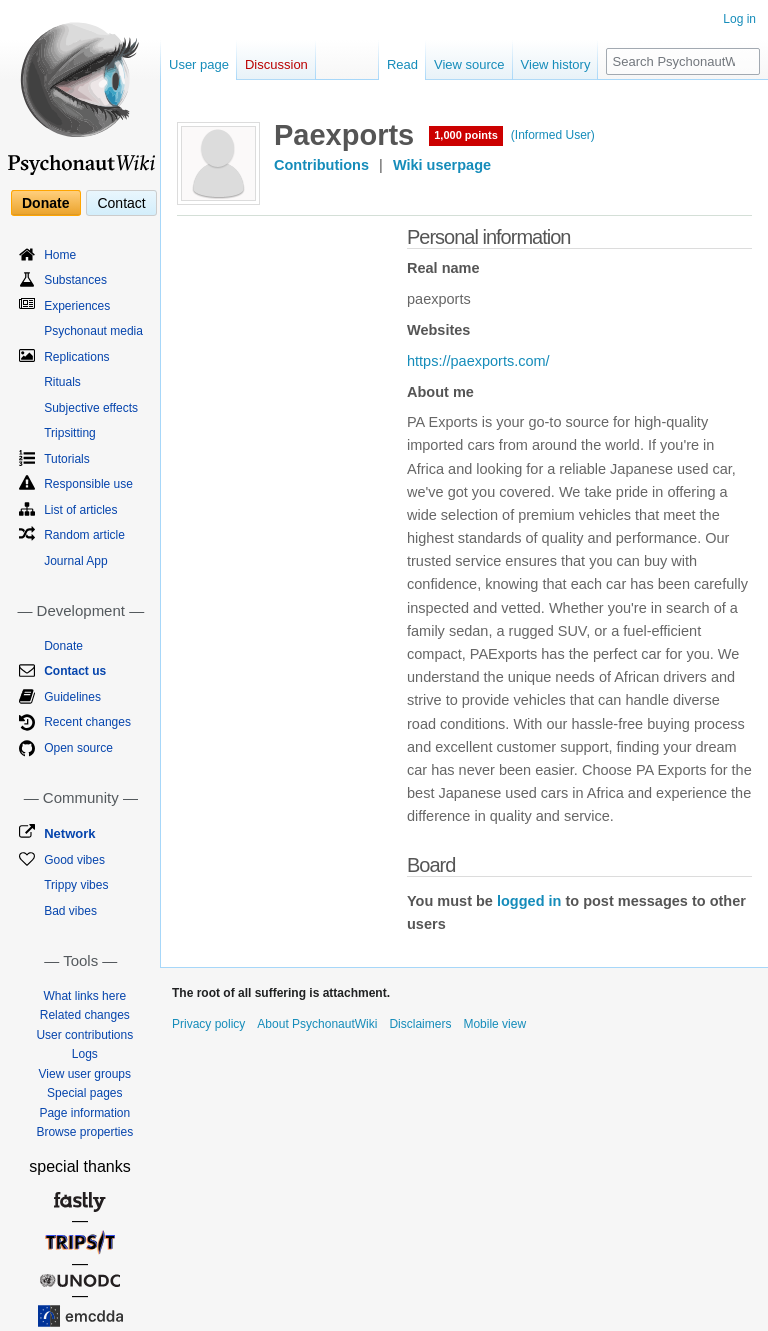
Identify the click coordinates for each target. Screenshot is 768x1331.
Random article (84, 535)
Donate (45, 203)
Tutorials (67, 459)
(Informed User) (553, 135)
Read (402, 64)
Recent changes (87, 722)
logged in (529, 901)
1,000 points (466, 135)
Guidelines (72, 697)
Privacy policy (208, 1024)
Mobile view (494, 1024)
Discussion (276, 64)
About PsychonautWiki (317, 1024)
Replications (76, 357)
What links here (84, 996)
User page (199, 64)
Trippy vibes (76, 885)
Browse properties (84, 1132)
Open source (78, 748)
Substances (75, 280)
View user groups (85, 1074)
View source (469, 64)
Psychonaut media (93, 331)
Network (69, 833)
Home (60, 255)
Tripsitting (70, 433)
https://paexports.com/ (478, 361)
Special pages (84, 1093)
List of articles (80, 510)
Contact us (75, 671)
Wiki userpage (442, 165)
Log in (739, 19)
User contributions (84, 1035)
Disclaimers (420, 1024)
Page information (84, 1113)
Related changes (85, 1015)
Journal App (75, 561)
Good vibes (74, 860)
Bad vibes (70, 911)
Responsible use (88, 484)
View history (556, 64)
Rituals (62, 382)
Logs (85, 1054)
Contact (121, 203)
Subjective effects (91, 408)
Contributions (321, 165)
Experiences (77, 306)
